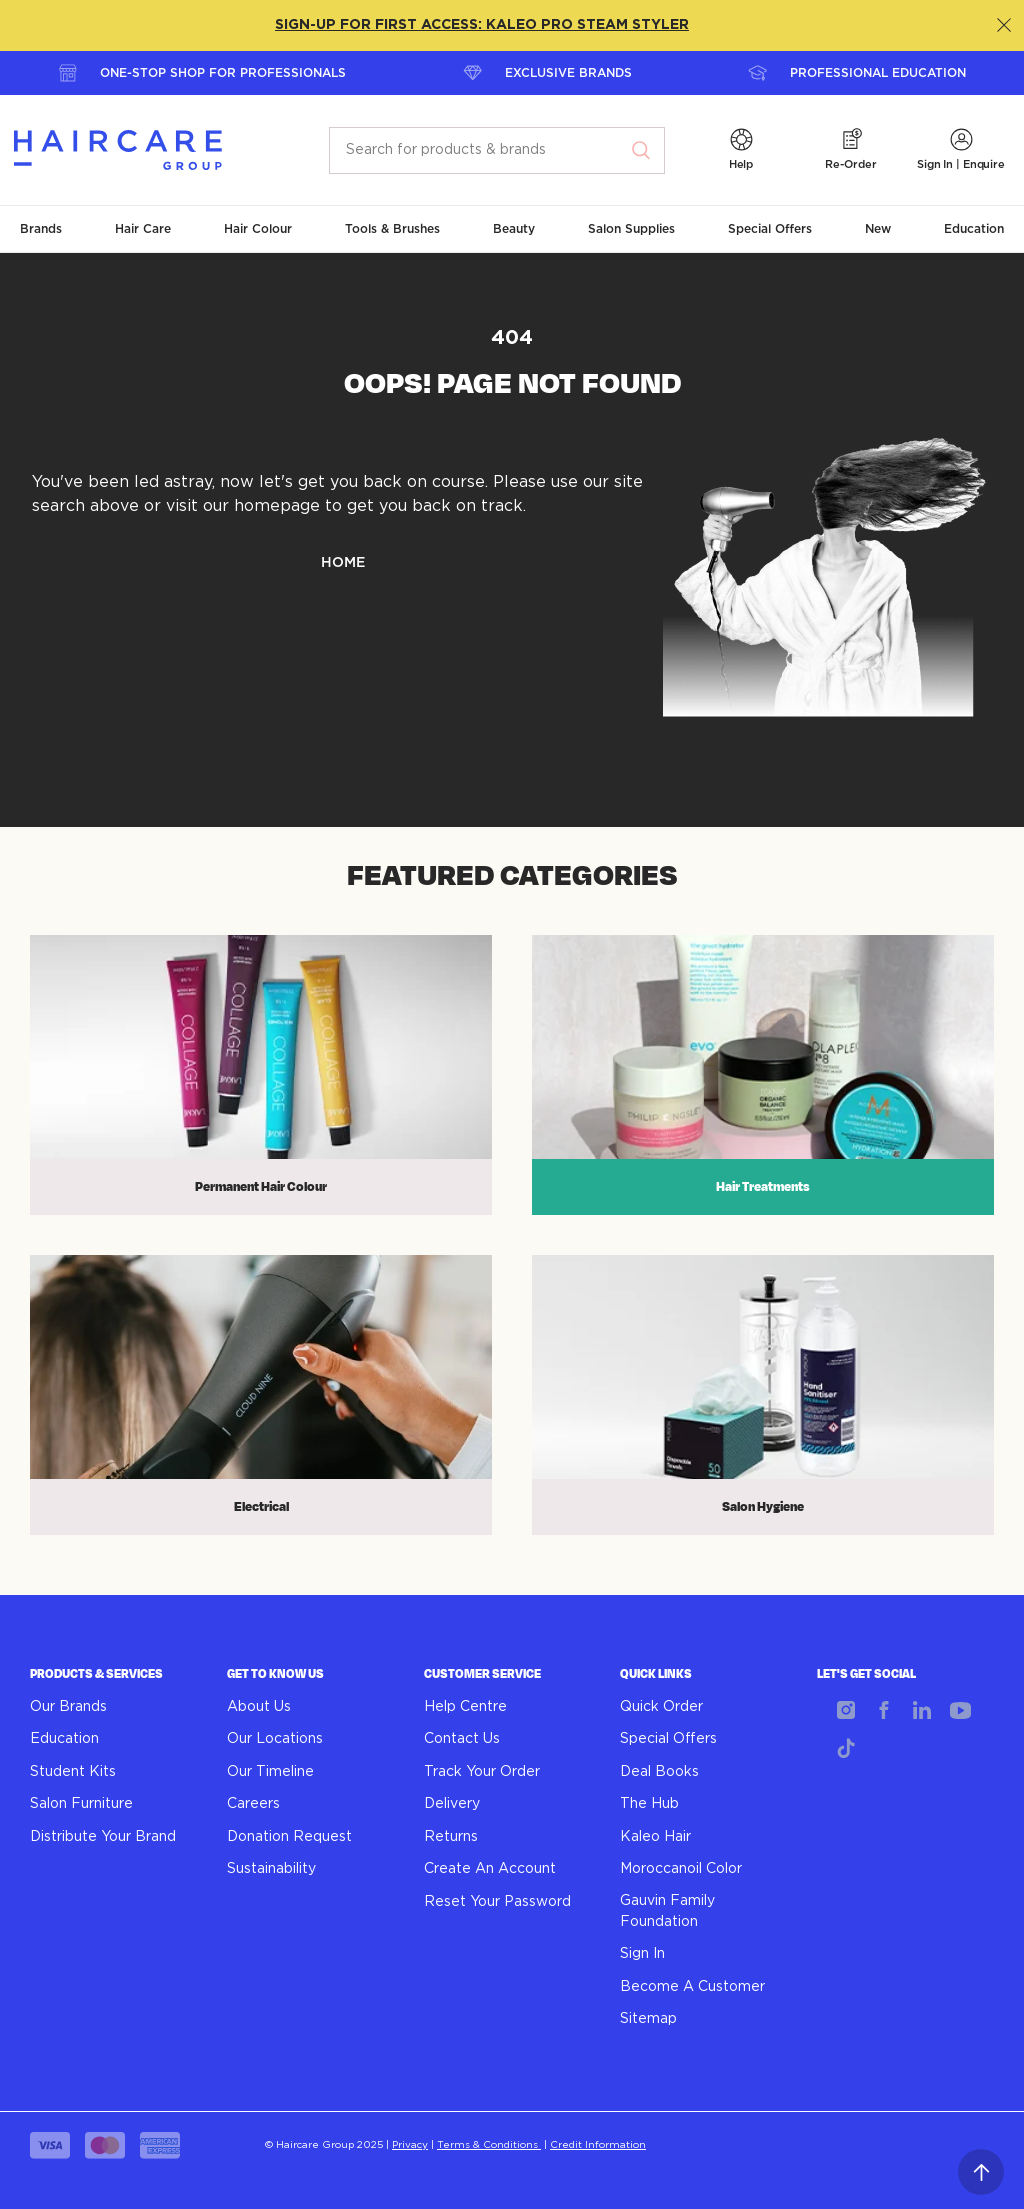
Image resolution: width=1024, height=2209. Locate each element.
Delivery (452, 1804)
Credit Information (598, 2145)
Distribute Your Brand (103, 1837)
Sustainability (271, 1869)
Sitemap (648, 2019)
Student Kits (73, 1772)
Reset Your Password (497, 1902)
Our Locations (275, 1739)
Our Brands (68, 1707)
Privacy (410, 2145)
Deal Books (659, 1772)
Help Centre (465, 1707)
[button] (741, 150)
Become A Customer (692, 1987)
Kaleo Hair (655, 1837)
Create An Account (490, 1869)
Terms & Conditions (489, 2145)
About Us (259, 1707)
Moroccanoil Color (681, 1869)
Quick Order (661, 1707)
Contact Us (462, 1739)
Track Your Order (482, 1772)
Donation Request (289, 1837)
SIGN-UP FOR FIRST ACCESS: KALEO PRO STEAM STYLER (482, 25)
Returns (451, 1837)
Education (64, 1739)
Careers (253, 1804)
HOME (343, 563)
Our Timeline (270, 1772)
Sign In (642, 1954)
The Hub (649, 1804)
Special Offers (668, 1739)
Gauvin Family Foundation (667, 1911)
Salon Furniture (81, 1804)
